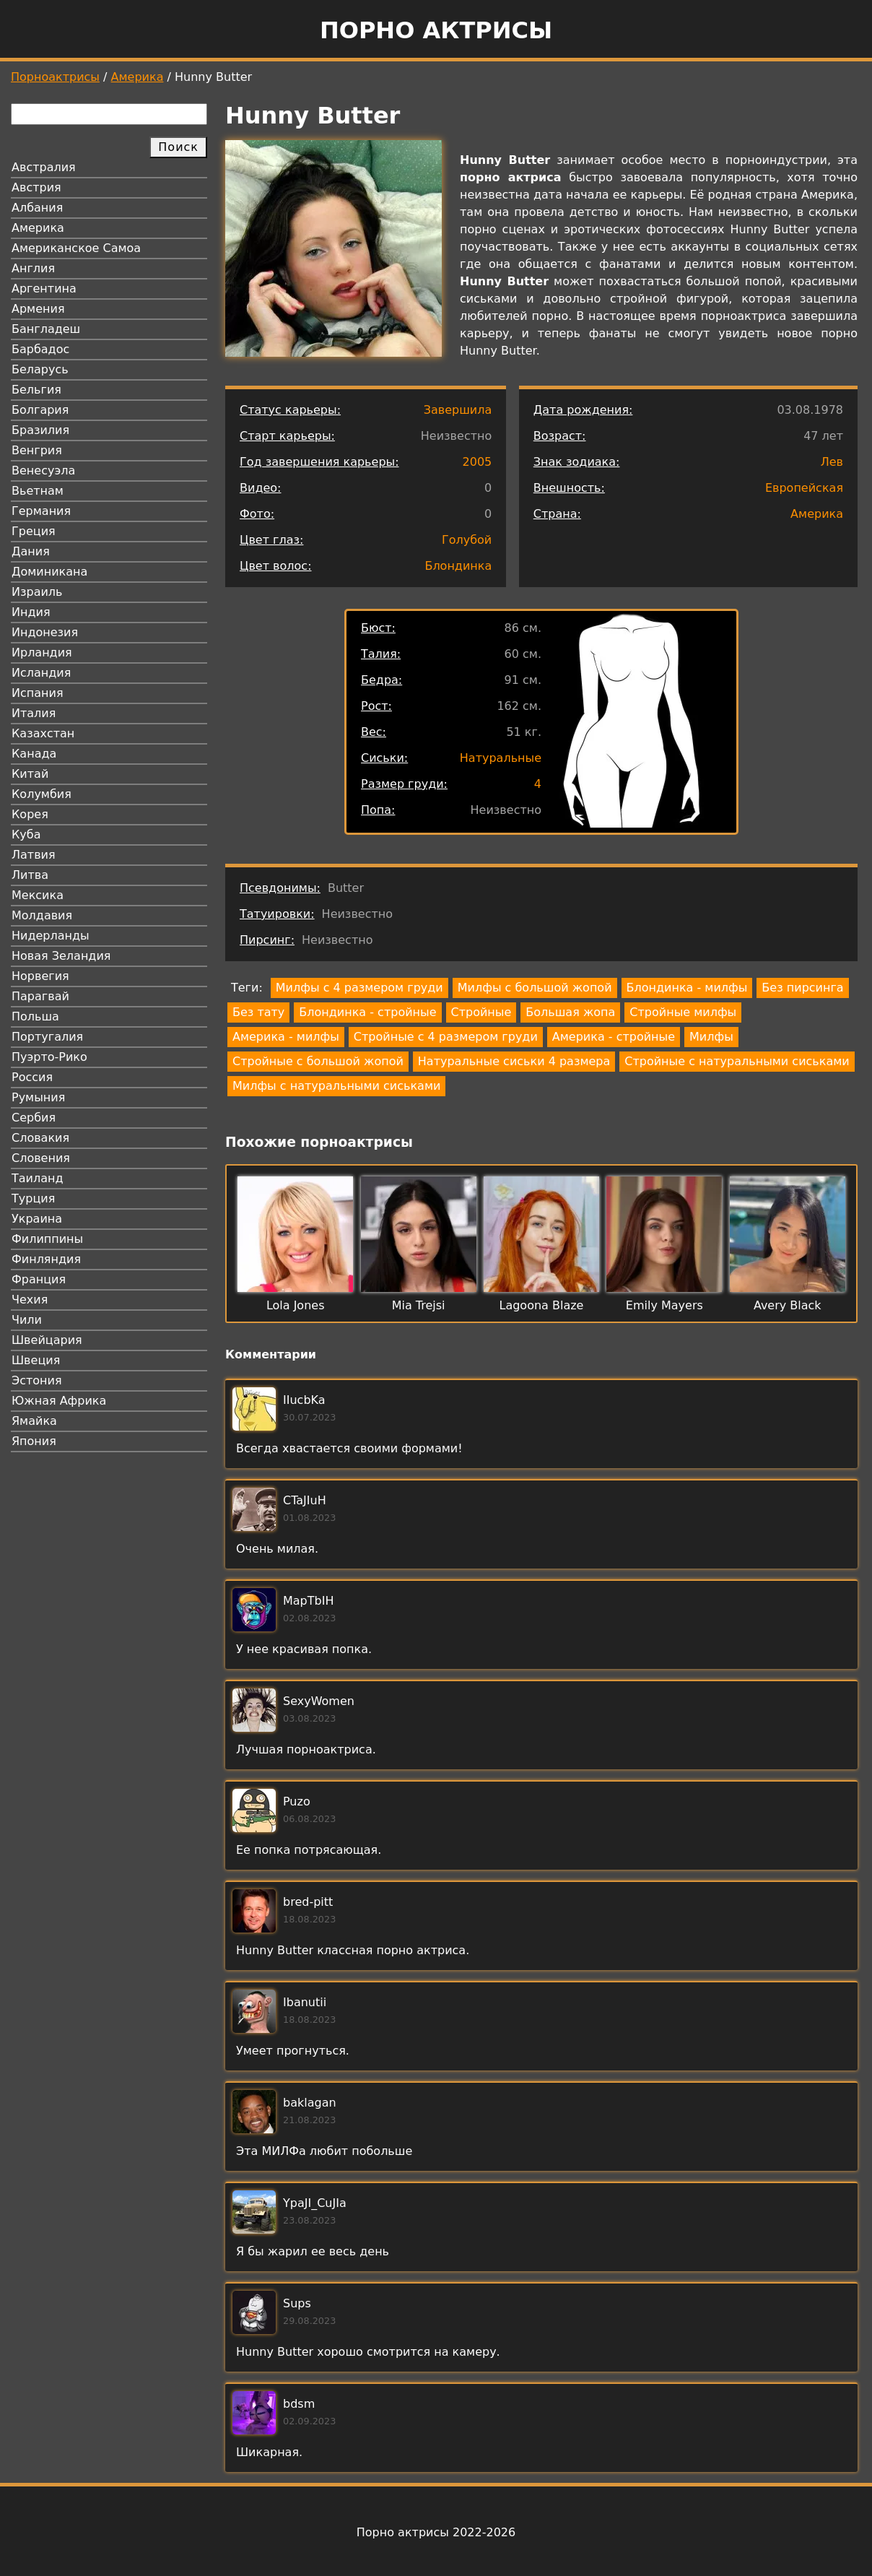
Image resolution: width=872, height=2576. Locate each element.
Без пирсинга (802, 987)
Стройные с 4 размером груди (446, 1037)
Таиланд (38, 1178)
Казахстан (43, 733)
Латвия (34, 855)
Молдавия (42, 915)
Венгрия (37, 450)
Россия (32, 1077)
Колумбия (41, 794)
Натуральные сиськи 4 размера (514, 1061)
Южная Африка (59, 1401)
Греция (34, 531)
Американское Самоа (76, 248)
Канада (34, 753)
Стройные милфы (682, 1012)
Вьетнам (38, 491)
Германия (41, 511)
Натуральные (500, 758)
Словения (41, 1158)
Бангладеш (46, 329)
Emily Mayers (664, 1305)
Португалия (47, 1037)
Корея (30, 814)
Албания (37, 207)
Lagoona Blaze (541, 1305)
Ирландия (42, 652)
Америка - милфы (285, 1037)
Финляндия (46, 1259)
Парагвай (40, 996)
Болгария (40, 410)
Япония (34, 1441)
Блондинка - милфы (687, 987)
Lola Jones (295, 1305)
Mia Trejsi (418, 1305)
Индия (31, 612)
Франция (39, 1279)
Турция (33, 1198)
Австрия (36, 187)
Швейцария (47, 1340)
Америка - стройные (613, 1037)
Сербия (34, 1117)
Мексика (38, 895)
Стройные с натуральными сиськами (736, 1061)
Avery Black (787, 1305)
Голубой (467, 540)
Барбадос (40, 349)
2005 (477, 462)
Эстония (37, 1380)
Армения (38, 309)
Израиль (37, 592)
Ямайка (34, 1421)
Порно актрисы (436, 30)
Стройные (481, 1012)
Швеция (36, 1360)
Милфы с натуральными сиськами (336, 1086)
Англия (33, 268)
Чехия (30, 1299)
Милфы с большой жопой (535, 987)
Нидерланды (51, 935)
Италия (34, 713)
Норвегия (40, 976)
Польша (35, 1016)
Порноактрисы (55, 77)
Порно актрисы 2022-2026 (436, 2532)
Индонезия (45, 632)
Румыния (38, 1097)
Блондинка (458, 566)
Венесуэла (43, 470)
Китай (30, 774)
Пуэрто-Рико (49, 1057)
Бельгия (36, 389)
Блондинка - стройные (367, 1012)
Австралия (44, 167)
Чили (27, 1320)
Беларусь (40, 369)
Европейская (804, 488)
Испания (38, 693)
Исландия (41, 673)
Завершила (458, 410)
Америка (137, 77)
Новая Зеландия (61, 956)
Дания (31, 551)
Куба (26, 834)
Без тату (258, 1012)
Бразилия (40, 430)
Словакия (40, 1138)
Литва (30, 875)
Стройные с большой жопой (318, 1061)
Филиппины (47, 1239)
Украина (37, 1219)
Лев (832, 462)
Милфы (711, 1037)
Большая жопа (570, 1012)
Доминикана (49, 571)
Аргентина (44, 288)
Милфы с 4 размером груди (359, 987)
